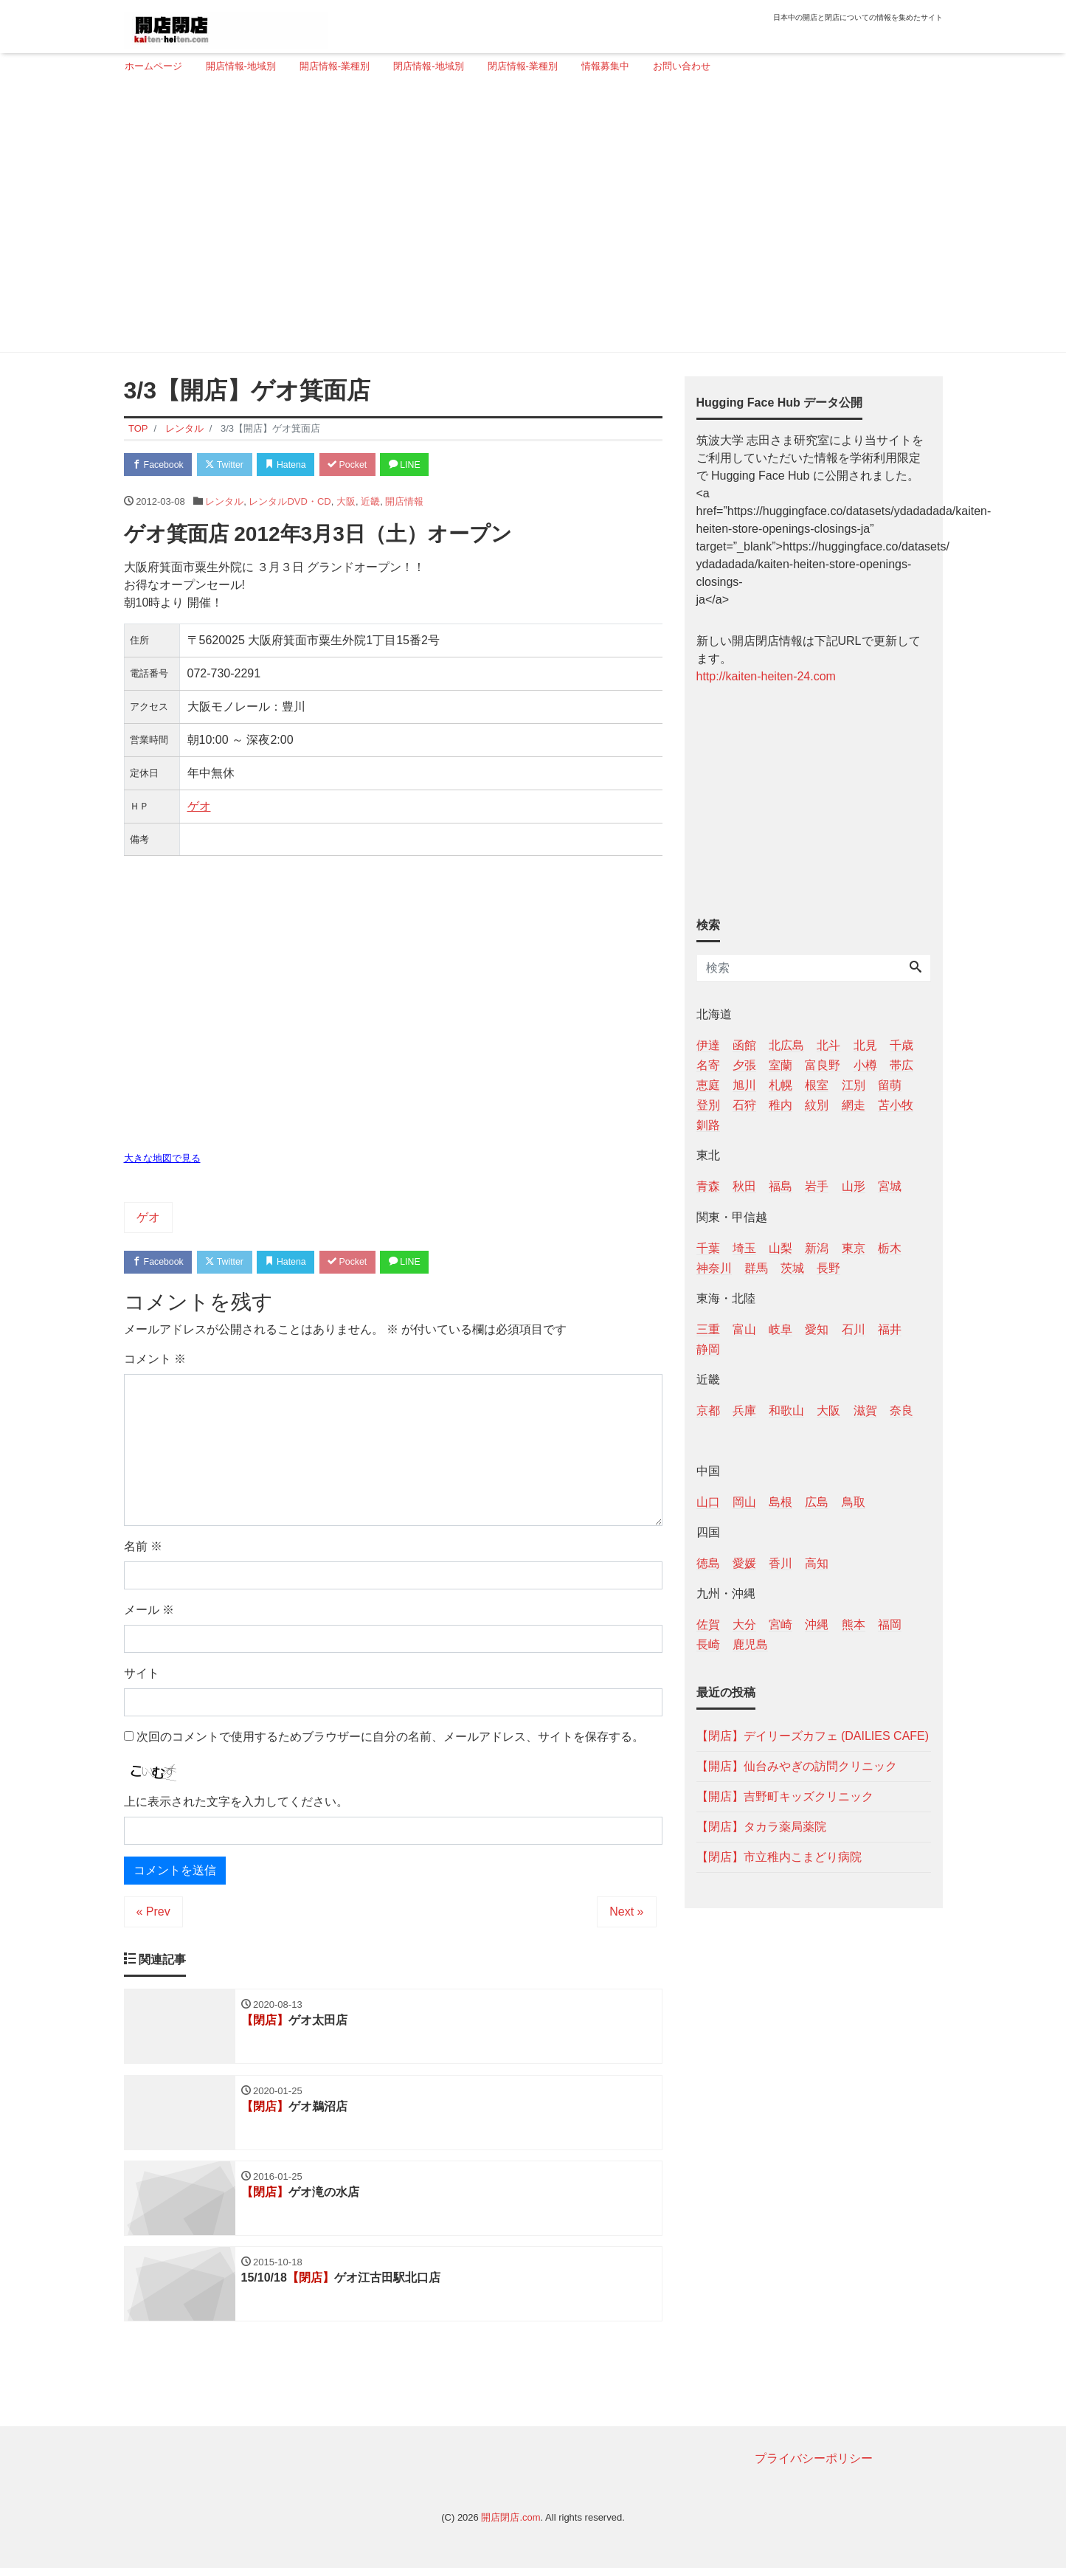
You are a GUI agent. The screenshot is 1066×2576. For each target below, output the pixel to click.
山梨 (780, 1248)
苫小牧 (895, 1105)
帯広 (901, 1065)
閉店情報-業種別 (523, 66)
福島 (780, 1186)
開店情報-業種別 (335, 66)
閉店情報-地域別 (428, 66)
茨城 (792, 1268)
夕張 (744, 1065)
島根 (780, 1502)
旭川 (744, 1085)
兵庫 (744, 1410)
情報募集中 (605, 66)
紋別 (816, 1105)
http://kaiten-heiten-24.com (766, 676)
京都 (708, 1410)
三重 (708, 1329)
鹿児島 (750, 1644)
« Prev (153, 1914)
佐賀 (708, 1624)
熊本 (853, 1624)
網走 (853, 1105)
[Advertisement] (528, 219)
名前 (143, 1549)
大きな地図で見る (162, 1159)
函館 (744, 1045)
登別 (708, 1105)
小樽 (865, 1065)
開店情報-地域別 (241, 66)
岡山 (744, 1502)
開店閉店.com (510, 2525)
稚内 (780, 1105)
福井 (889, 1329)
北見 (865, 1045)
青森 (708, 1186)
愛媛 (744, 1563)
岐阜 (780, 1329)
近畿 (370, 502)
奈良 (901, 1410)
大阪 (346, 502)
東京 (853, 1248)
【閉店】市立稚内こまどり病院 (779, 1857)
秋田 (744, 1186)
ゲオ (199, 807)
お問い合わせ (681, 66)
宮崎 (780, 1624)
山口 (708, 1502)
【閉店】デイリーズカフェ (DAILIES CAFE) (813, 1736)
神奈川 (714, 1268)
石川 (853, 1329)
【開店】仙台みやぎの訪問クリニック (796, 1766)
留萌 (889, 1085)
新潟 (816, 1248)
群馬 (756, 1268)
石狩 (744, 1105)
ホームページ (153, 66)
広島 (816, 1502)
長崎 (708, 1644)
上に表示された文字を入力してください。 (236, 1804)
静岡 (708, 1349)
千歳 (901, 1045)
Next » (626, 1914)
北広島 (786, 1045)
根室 (816, 1085)
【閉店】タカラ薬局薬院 (761, 1826)
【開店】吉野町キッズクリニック (784, 1796)
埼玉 (744, 1248)
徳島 (708, 1563)
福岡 (889, 1624)
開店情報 (404, 502)
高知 (816, 1563)
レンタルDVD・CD (289, 502)
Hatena (297, 465)
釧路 (708, 1125)
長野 (828, 1268)
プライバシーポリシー (814, 2466)
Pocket (363, 465)
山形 (853, 1186)
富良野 (822, 1065)
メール (149, 1612)
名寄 (708, 1065)
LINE (426, 465)
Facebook (161, 465)
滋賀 (865, 1410)
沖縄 (816, 1624)
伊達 (708, 1045)
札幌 (780, 1085)
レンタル (224, 502)
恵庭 (708, 1085)
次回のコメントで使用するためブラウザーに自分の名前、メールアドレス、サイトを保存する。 (390, 1739)
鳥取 (853, 1502)
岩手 (816, 1186)
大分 (744, 1624)
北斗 (828, 1045)
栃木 (889, 1248)
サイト (141, 1676)
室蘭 (780, 1065)
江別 (853, 1085)
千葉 (708, 1248)
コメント (155, 1362)
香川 (780, 1563)
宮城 (889, 1186)
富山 (744, 1329)
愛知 (816, 1329)
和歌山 (786, 1410)
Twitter (232, 465)
